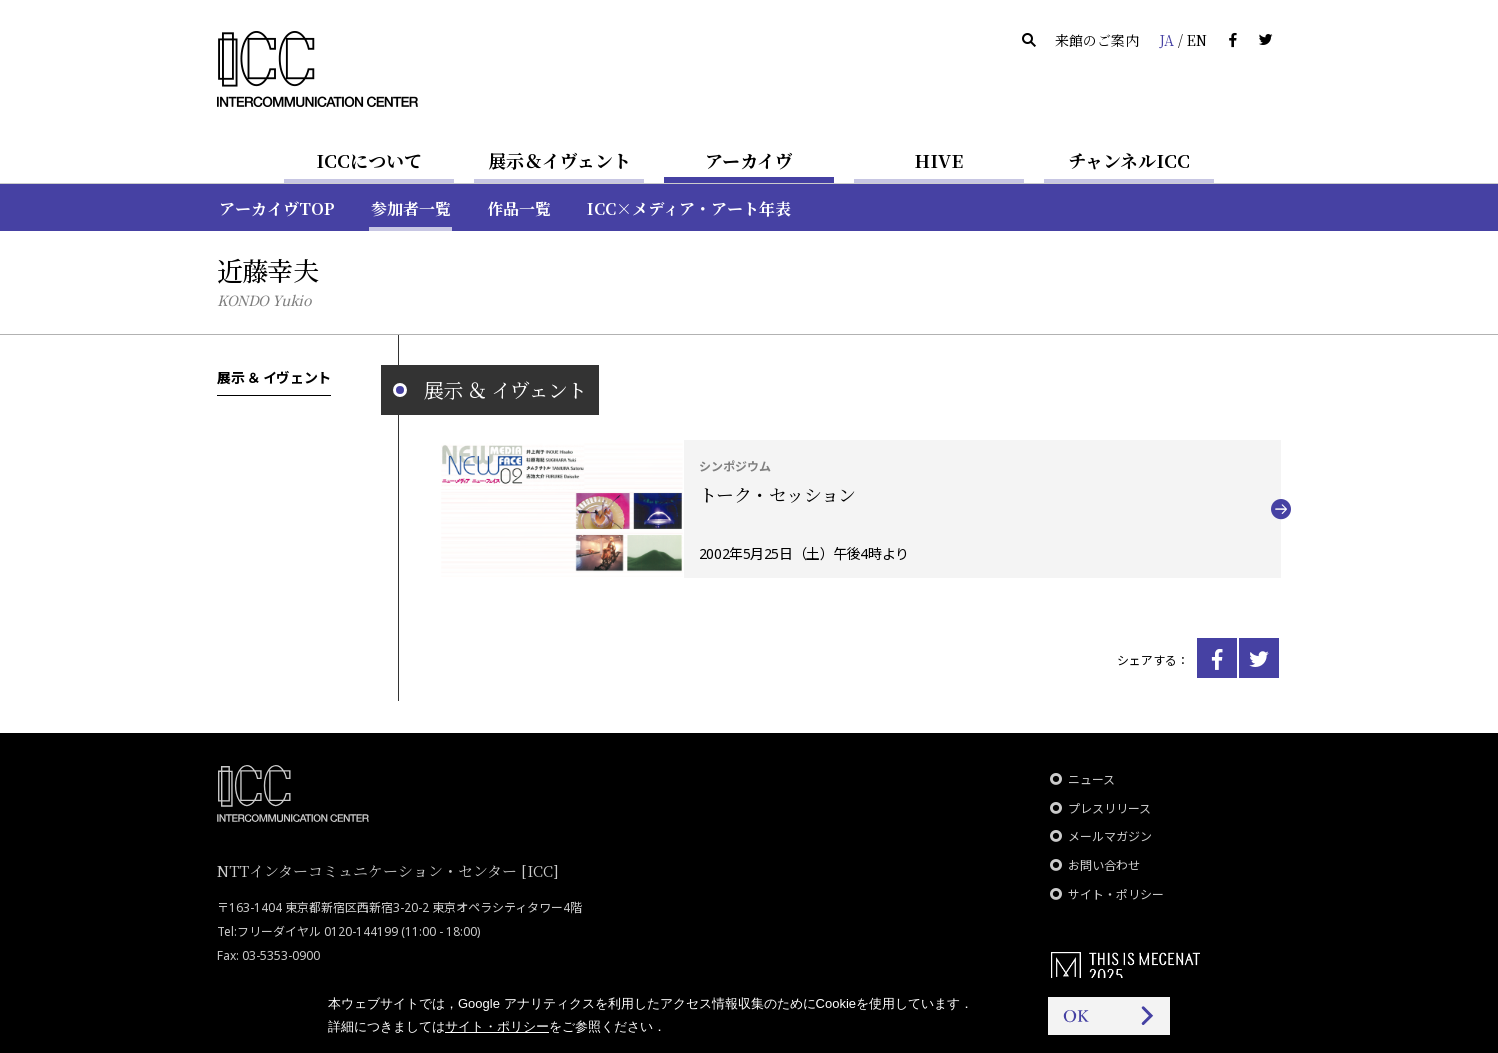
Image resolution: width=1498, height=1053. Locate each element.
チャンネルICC (1129, 160)
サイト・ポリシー (1116, 894)
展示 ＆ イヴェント (274, 377)
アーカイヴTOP (277, 208)
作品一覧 (519, 208)
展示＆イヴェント (559, 160)
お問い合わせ (1104, 865)
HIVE (939, 160)
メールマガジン (1110, 836)
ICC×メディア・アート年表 (689, 208)
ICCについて (369, 160)
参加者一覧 (411, 208)
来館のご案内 (1097, 40)
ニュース (1091, 779)
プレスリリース (1109, 808)
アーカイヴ (749, 160)
